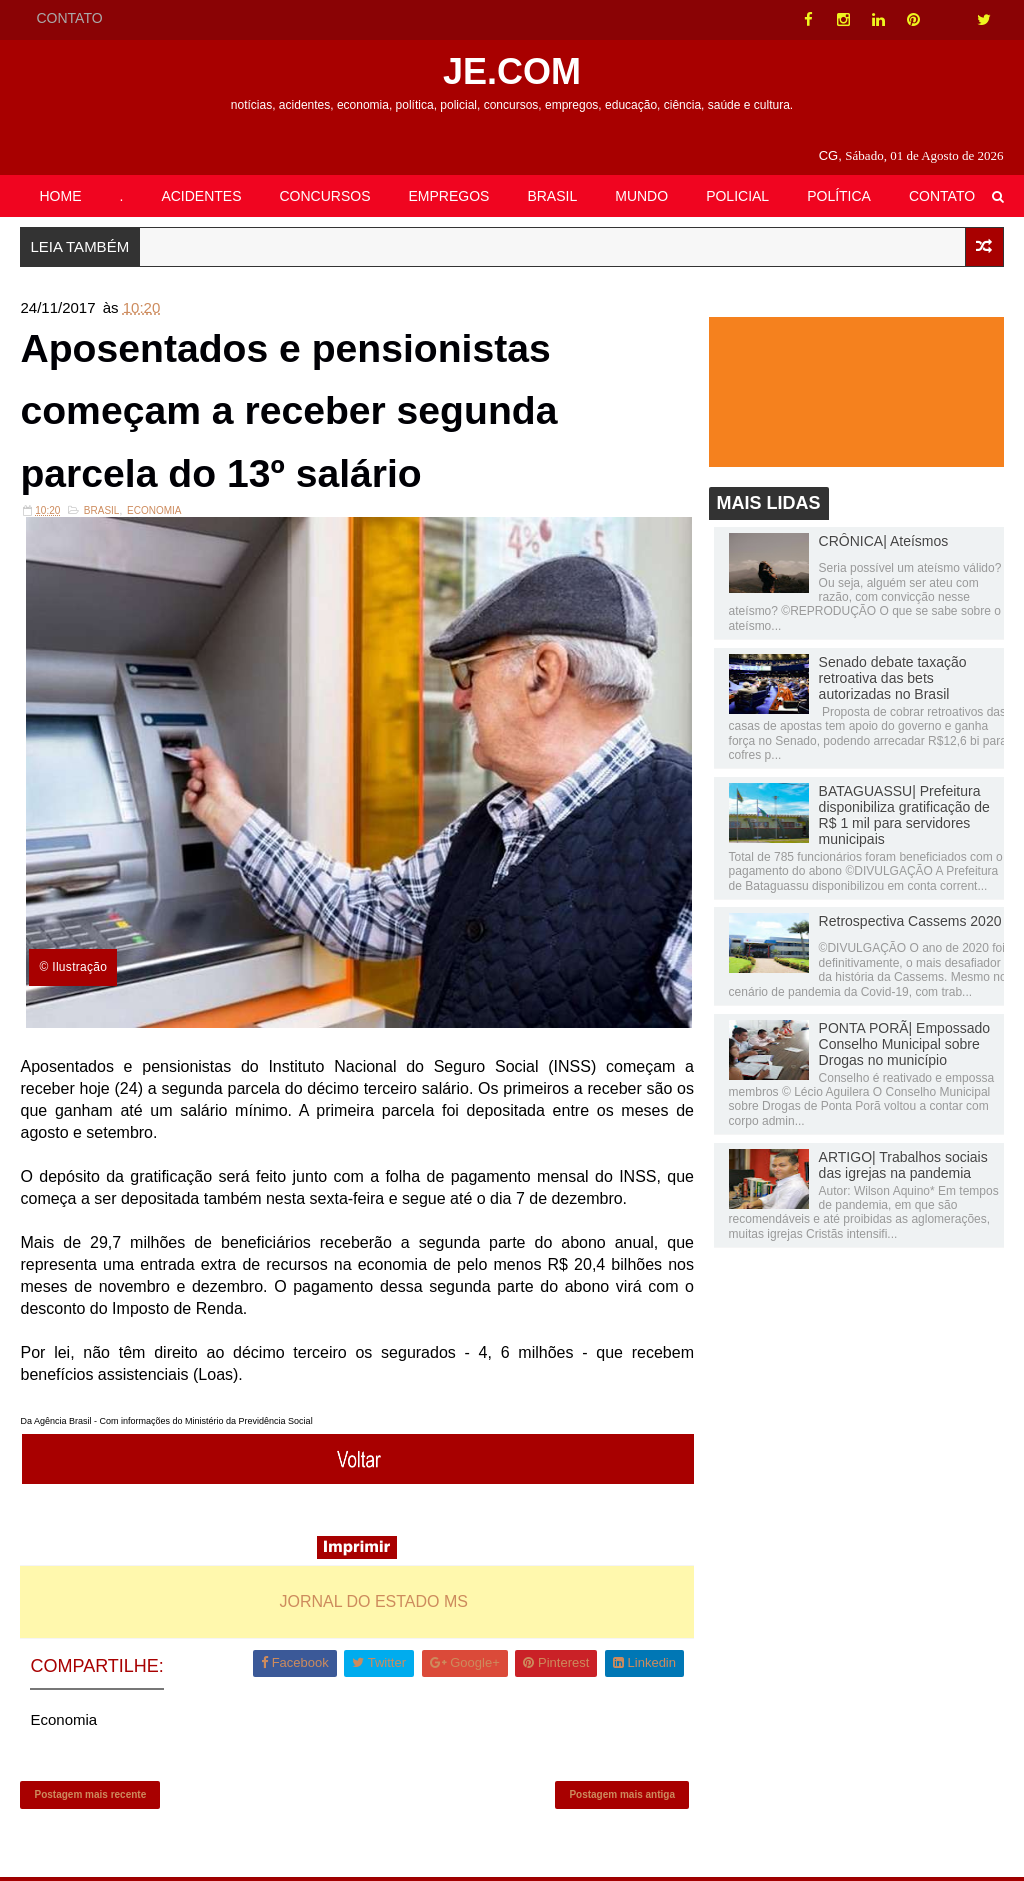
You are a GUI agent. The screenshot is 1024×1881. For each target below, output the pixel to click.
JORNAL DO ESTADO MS (371, 1602)
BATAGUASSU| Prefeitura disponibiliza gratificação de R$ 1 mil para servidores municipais (904, 816)
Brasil (102, 514)
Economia (154, 514)
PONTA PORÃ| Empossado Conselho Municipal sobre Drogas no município (904, 1044)
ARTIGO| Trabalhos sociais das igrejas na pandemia (903, 1165)
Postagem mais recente (90, 1796)
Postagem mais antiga (617, 1796)
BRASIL (552, 196)
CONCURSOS (325, 196)
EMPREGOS (449, 196)
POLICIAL (737, 196)
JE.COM (512, 71)
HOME (60, 196)
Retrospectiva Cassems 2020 (910, 922)
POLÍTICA (839, 196)
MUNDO (641, 196)
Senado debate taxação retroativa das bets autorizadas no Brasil (893, 679)
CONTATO (69, 18)
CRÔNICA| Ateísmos (884, 542)
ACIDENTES (201, 196)
